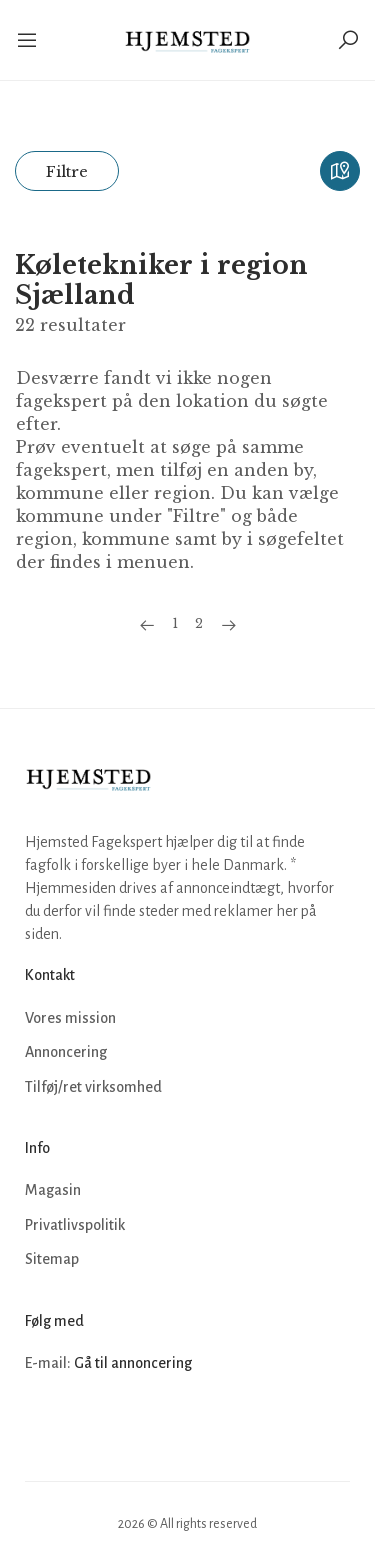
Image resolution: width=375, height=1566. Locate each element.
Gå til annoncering (133, 1363)
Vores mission (70, 1018)
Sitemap (52, 1259)
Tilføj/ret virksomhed (93, 1087)
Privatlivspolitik (75, 1225)
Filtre (67, 171)
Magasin (53, 1190)
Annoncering (66, 1052)
